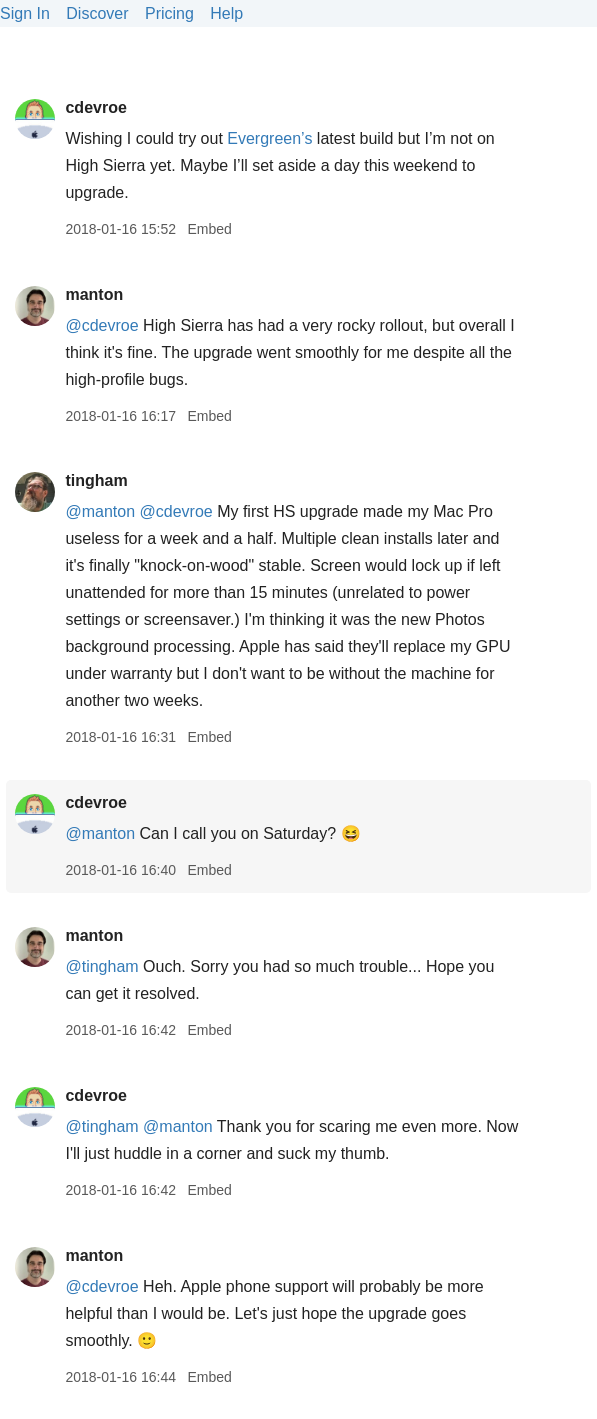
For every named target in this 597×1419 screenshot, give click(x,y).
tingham (96, 480)
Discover (97, 13)
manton (94, 294)
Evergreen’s (269, 138)
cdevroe (95, 107)
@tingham (101, 966)
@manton (100, 511)
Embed (209, 229)
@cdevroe (101, 325)
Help (226, 13)
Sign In (25, 13)
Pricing (169, 13)
